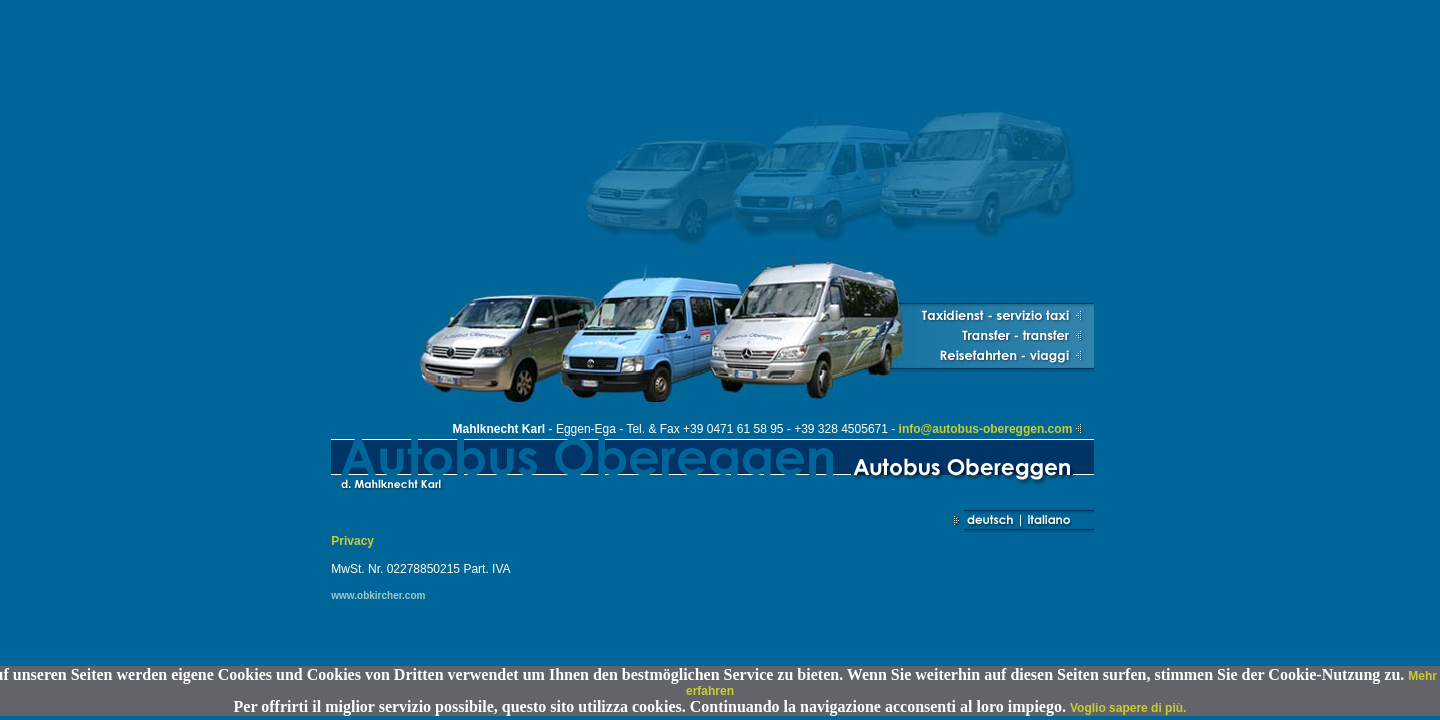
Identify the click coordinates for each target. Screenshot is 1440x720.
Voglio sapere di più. (1128, 708)
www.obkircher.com (378, 595)
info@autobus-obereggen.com (986, 429)
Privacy (352, 541)
